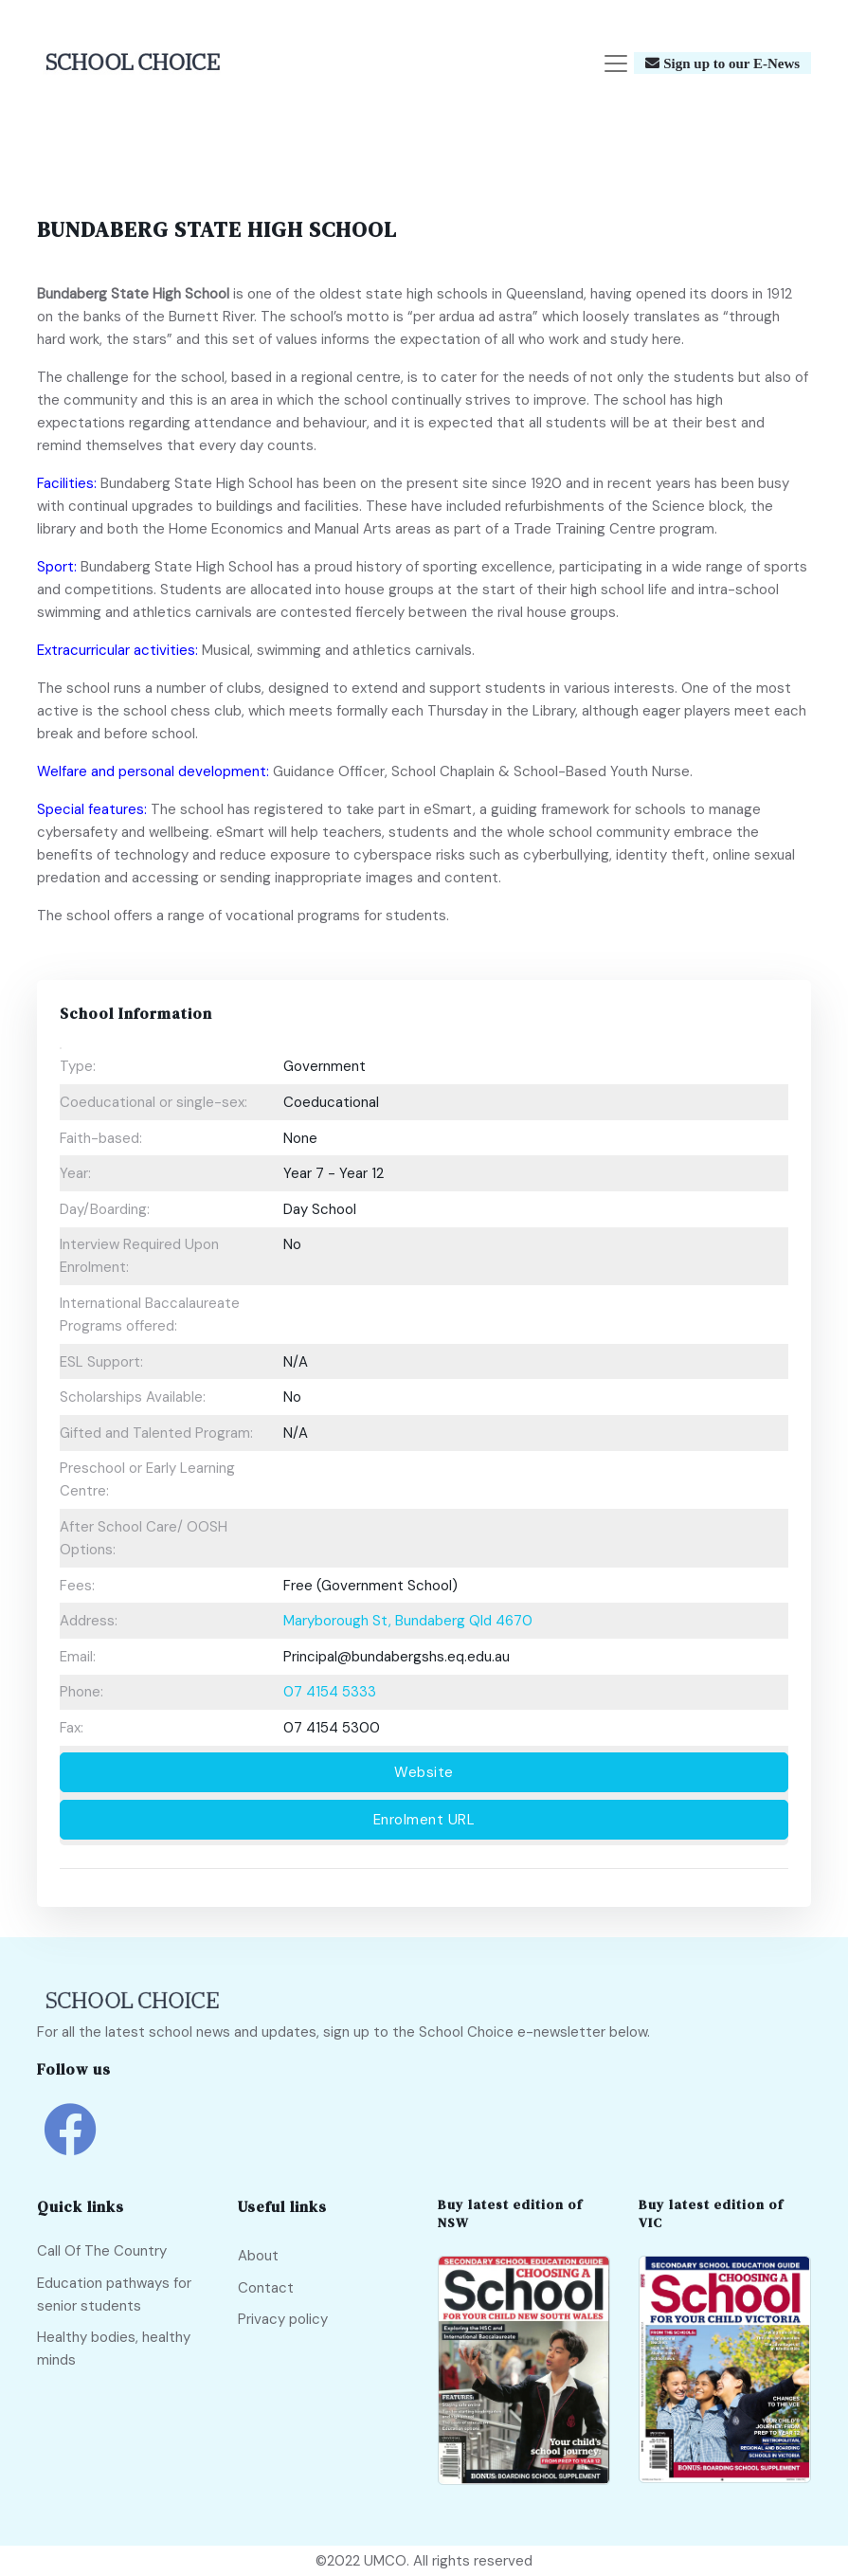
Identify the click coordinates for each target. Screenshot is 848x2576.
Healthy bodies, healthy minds (113, 2349)
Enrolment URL (424, 1819)
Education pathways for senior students (114, 2294)
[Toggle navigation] (616, 63)
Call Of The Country (102, 2250)
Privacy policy (283, 2319)
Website (424, 1772)
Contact (266, 2287)
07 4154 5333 (329, 1692)
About (258, 2255)
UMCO (385, 2560)
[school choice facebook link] (70, 2143)
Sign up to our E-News (729, 64)
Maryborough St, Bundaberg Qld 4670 (407, 1620)
